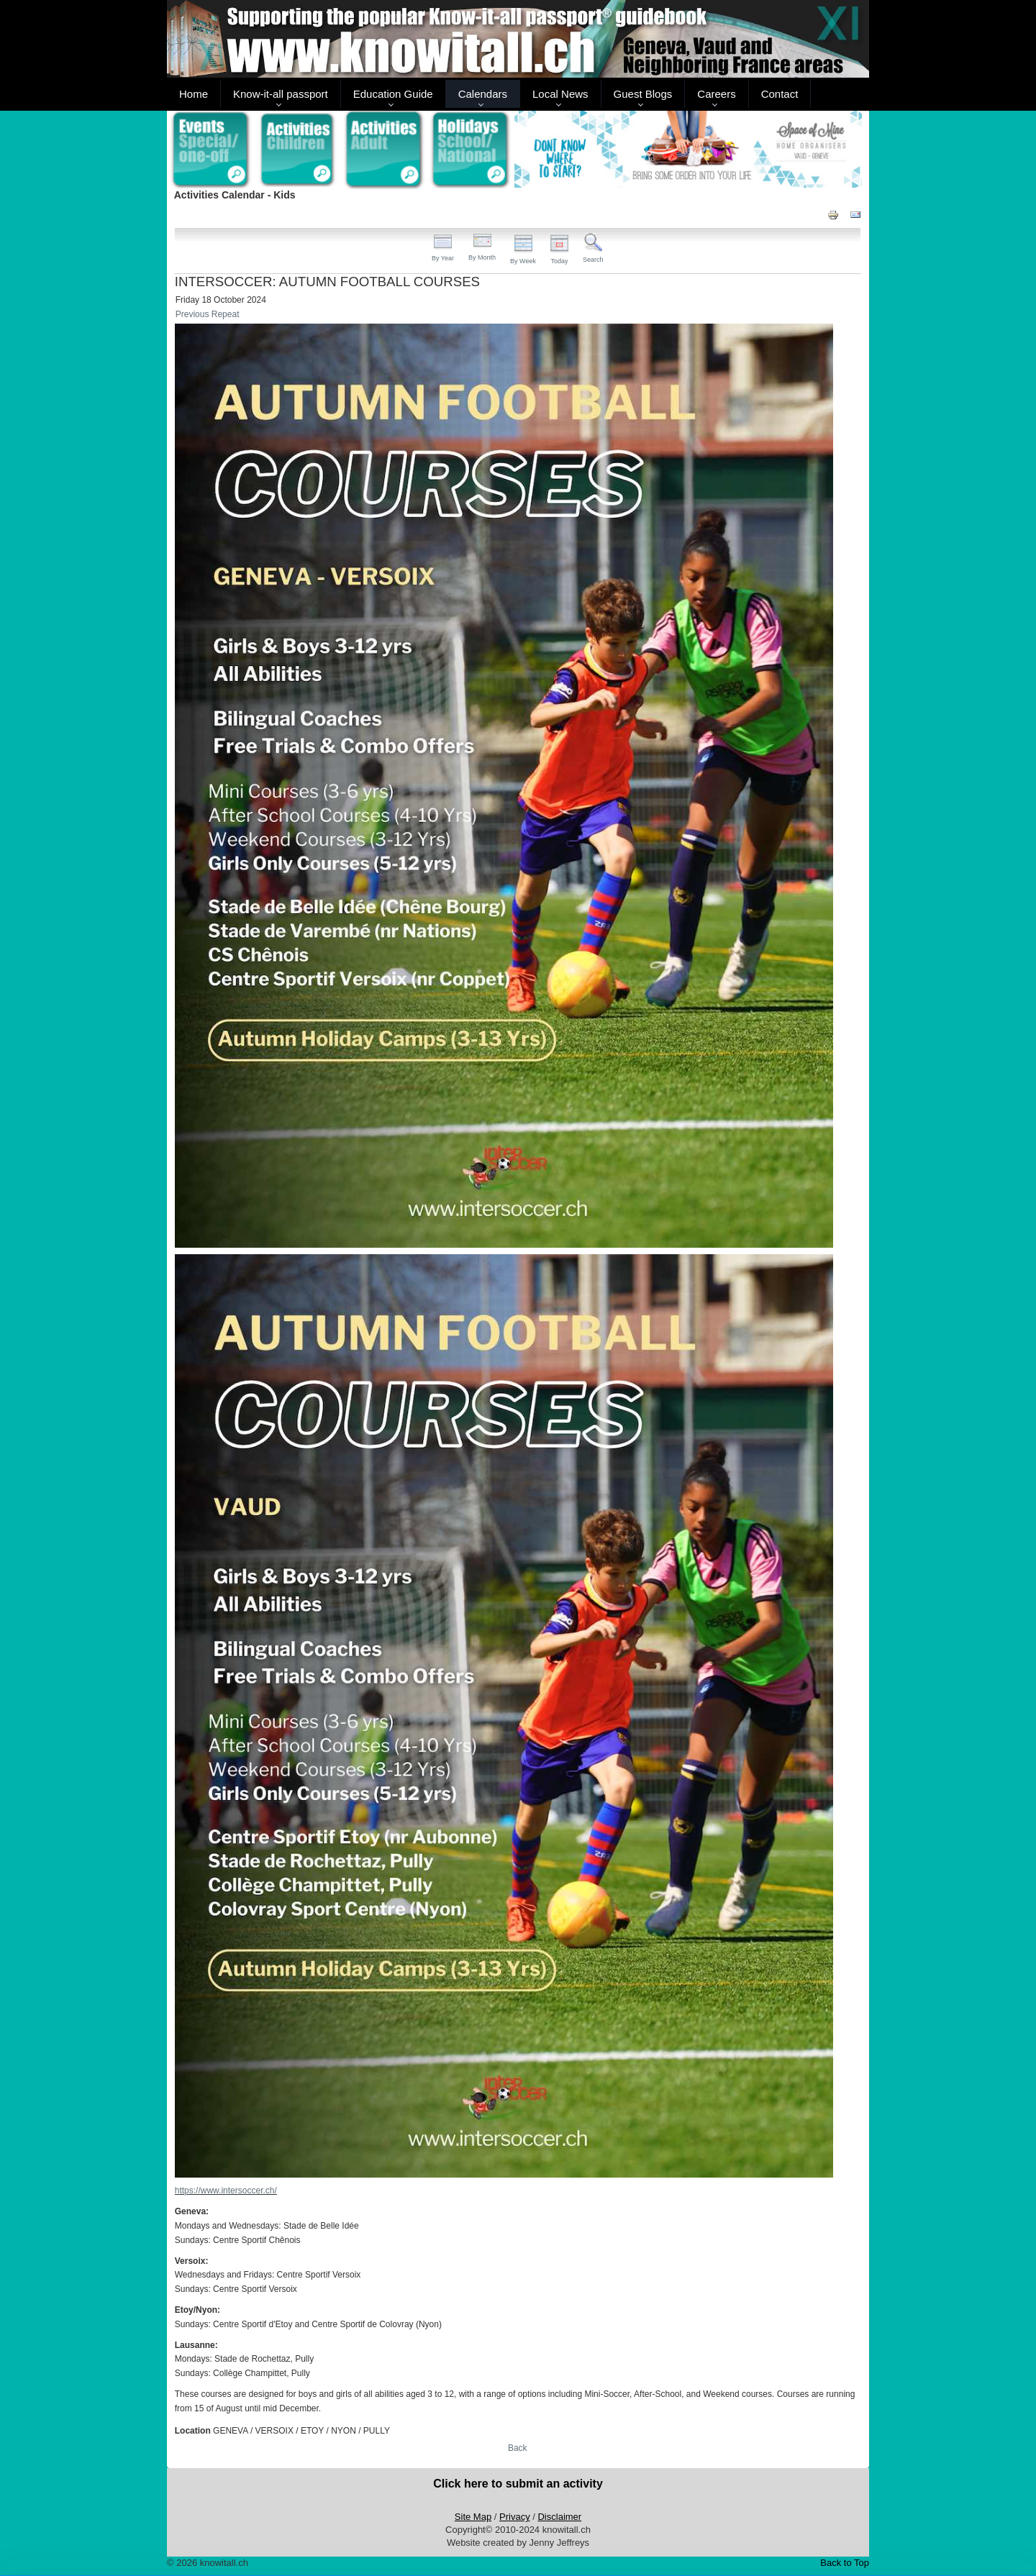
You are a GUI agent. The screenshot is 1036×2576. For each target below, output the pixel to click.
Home (193, 94)
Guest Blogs (643, 94)
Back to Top (844, 2562)
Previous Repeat (208, 314)
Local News (560, 94)
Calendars (482, 94)
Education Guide (393, 94)
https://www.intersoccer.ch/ (226, 2191)
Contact (780, 94)
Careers (716, 94)
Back (517, 2448)
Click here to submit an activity (518, 2483)
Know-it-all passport (280, 94)
